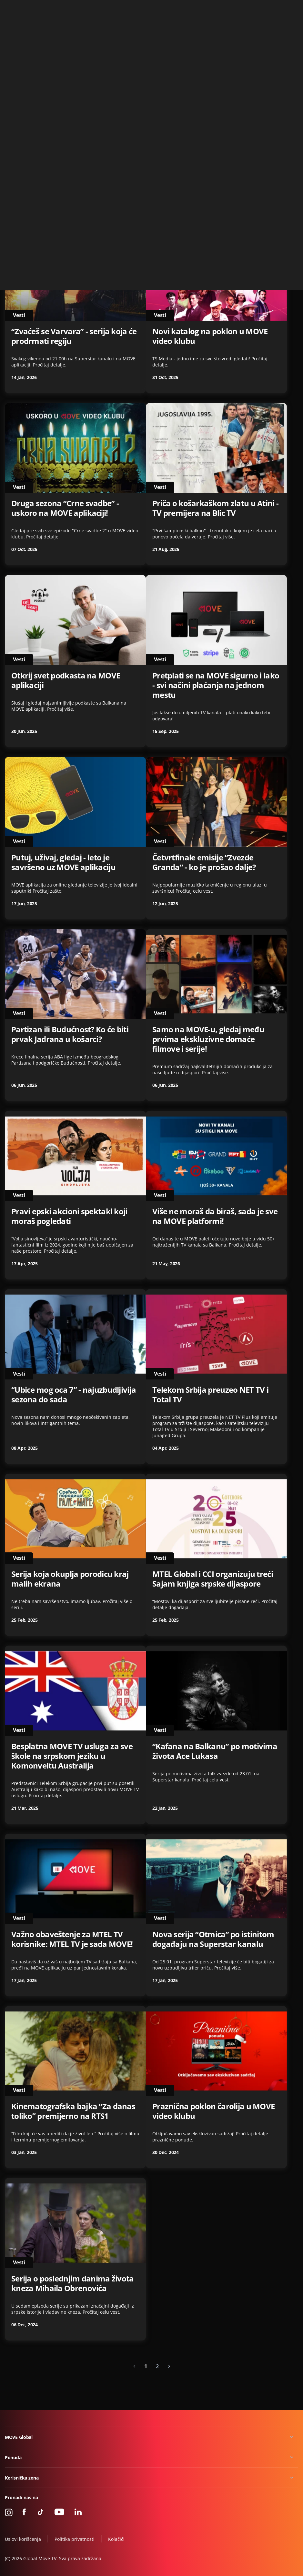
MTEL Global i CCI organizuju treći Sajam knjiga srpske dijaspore (212, 1579)
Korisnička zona (22, 2478)
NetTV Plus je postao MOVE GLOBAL (201, 170)
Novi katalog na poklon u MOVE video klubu (210, 336)
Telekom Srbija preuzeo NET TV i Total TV (210, 1394)
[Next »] (169, 2366)
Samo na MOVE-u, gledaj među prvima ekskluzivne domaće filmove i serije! (208, 1039)
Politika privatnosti (75, 2539)
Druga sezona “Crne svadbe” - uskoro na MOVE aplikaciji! (65, 508)
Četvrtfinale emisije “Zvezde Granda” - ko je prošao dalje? (204, 862)
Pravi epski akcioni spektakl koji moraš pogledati (69, 1216)
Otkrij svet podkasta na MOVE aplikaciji (65, 680)
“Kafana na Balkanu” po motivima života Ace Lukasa (214, 1751)
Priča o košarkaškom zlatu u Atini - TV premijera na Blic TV (215, 508)
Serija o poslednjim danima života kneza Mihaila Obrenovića (72, 2283)
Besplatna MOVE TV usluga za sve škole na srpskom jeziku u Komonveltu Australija (72, 1755)
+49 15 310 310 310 (256, 7)
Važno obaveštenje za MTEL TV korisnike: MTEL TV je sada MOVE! (72, 1939)
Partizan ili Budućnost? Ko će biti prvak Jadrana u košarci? (69, 1034)
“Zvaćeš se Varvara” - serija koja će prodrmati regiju (73, 336)
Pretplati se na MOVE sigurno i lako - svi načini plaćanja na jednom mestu (215, 685)
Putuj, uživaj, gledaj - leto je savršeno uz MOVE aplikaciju (63, 862)
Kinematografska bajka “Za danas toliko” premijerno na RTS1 (73, 2111)
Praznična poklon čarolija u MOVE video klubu (213, 2111)
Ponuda (13, 2457)
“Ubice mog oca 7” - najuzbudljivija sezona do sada (73, 1394)
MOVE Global (19, 2437)
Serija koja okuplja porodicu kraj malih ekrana (70, 1579)
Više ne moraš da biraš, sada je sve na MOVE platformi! (215, 1216)
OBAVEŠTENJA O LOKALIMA (61, 165)
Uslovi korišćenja (23, 2539)
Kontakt (290, 7)
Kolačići (116, 2539)
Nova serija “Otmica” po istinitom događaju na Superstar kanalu (213, 1939)
